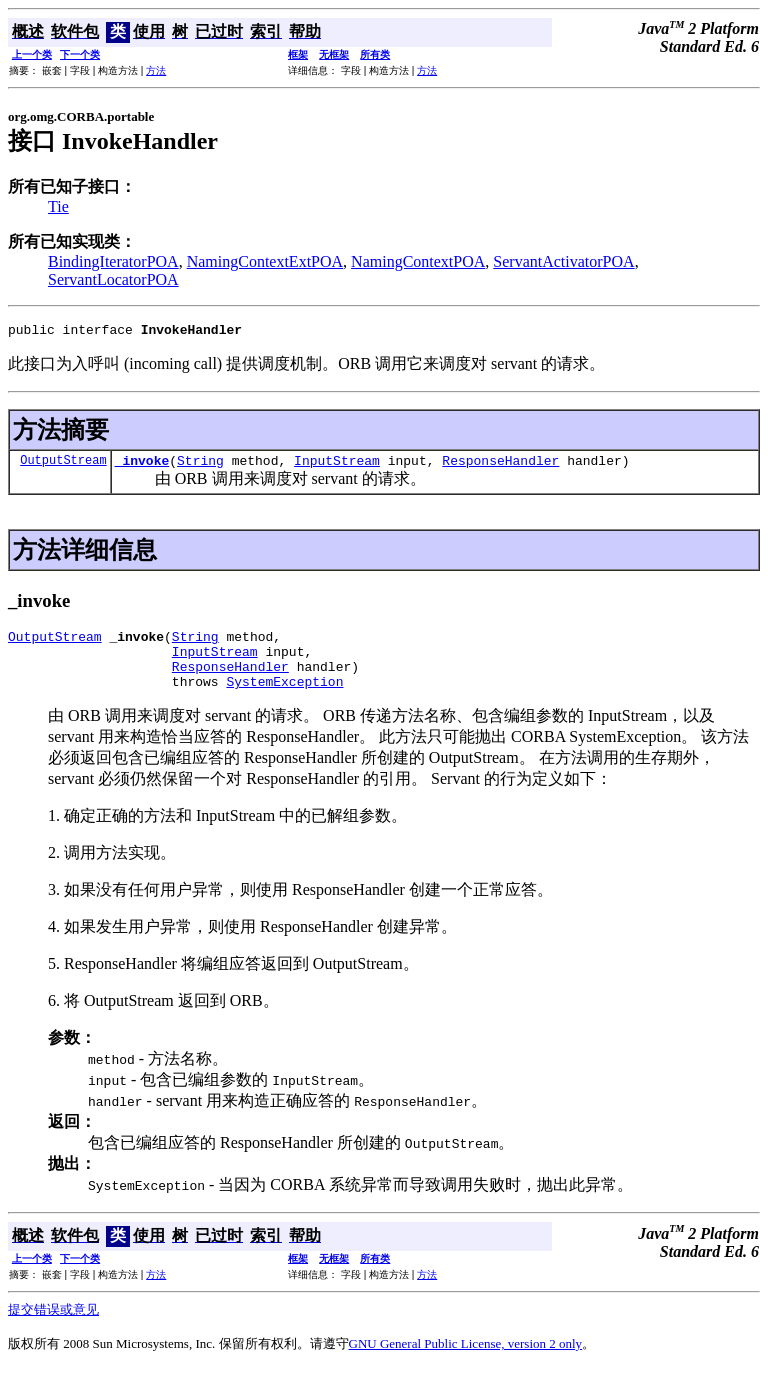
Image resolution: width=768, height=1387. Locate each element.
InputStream (337, 466)
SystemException (284, 699)
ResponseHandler (500, 466)
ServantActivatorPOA (563, 261)
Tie (58, 206)
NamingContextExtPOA (265, 261)
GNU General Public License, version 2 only (466, 1361)
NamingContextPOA (418, 261)
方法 (156, 70)
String (200, 466)
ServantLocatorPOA (113, 279)
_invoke (142, 466)
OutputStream (63, 465)
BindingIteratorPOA (113, 261)
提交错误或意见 (53, 1327)
